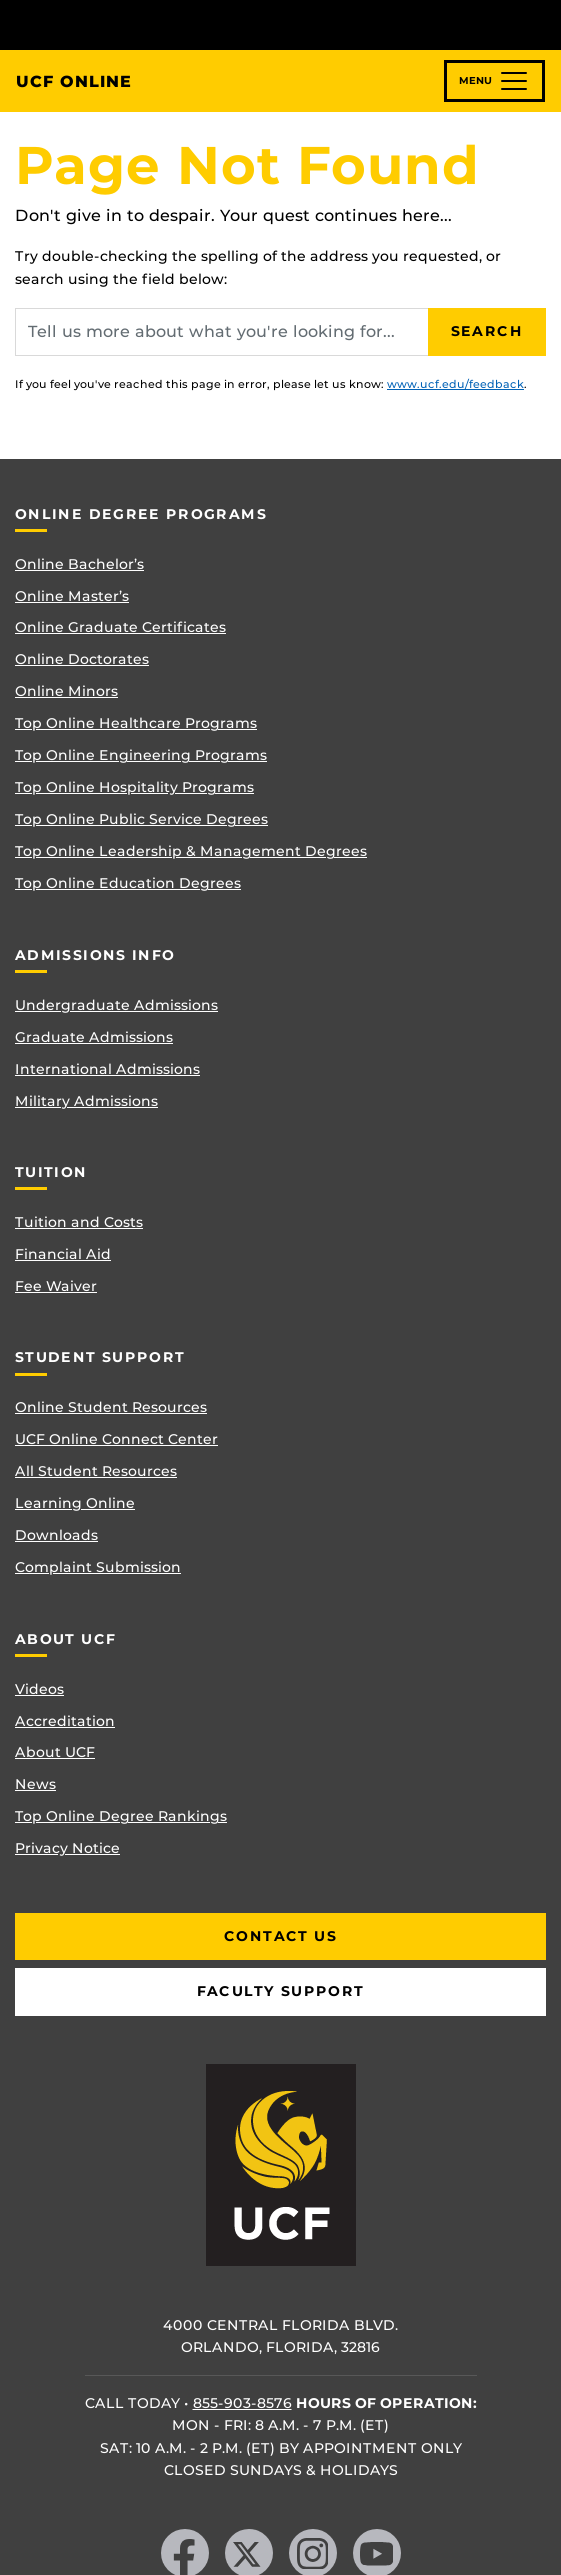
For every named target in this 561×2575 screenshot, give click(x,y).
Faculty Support (281, 1991)
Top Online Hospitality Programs (134, 787)
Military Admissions (86, 1101)
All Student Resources (96, 1471)
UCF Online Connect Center (116, 1439)
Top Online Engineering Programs (141, 755)
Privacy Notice (67, 1848)
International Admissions (107, 1069)
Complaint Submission (98, 1567)
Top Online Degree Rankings (121, 1816)
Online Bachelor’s (79, 564)
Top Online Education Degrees (128, 883)
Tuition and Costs (79, 1222)
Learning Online (75, 1503)
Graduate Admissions (94, 1037)
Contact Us (280, 1936)
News (35, 1784)
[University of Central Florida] (152, 24)
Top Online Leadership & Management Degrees (191, 851)
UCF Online (74, 81)
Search (487, 331)
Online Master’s (72, 596)
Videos (39, 1689)
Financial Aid (63, 1254)
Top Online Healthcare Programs (136, 723)
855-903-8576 (242, 2403)
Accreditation (65, 1721)
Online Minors (66, 691)
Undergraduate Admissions (116, 1005)
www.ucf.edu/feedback (455, 384)
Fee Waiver (56, 1286)
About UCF (55, 1752)
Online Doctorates (82, 659)
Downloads (56, 1535)
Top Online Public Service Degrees (141, 819)
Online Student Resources (111, 1407)
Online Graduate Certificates (120, 627)
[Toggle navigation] (494, 81)
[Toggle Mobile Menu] (541, 23)
